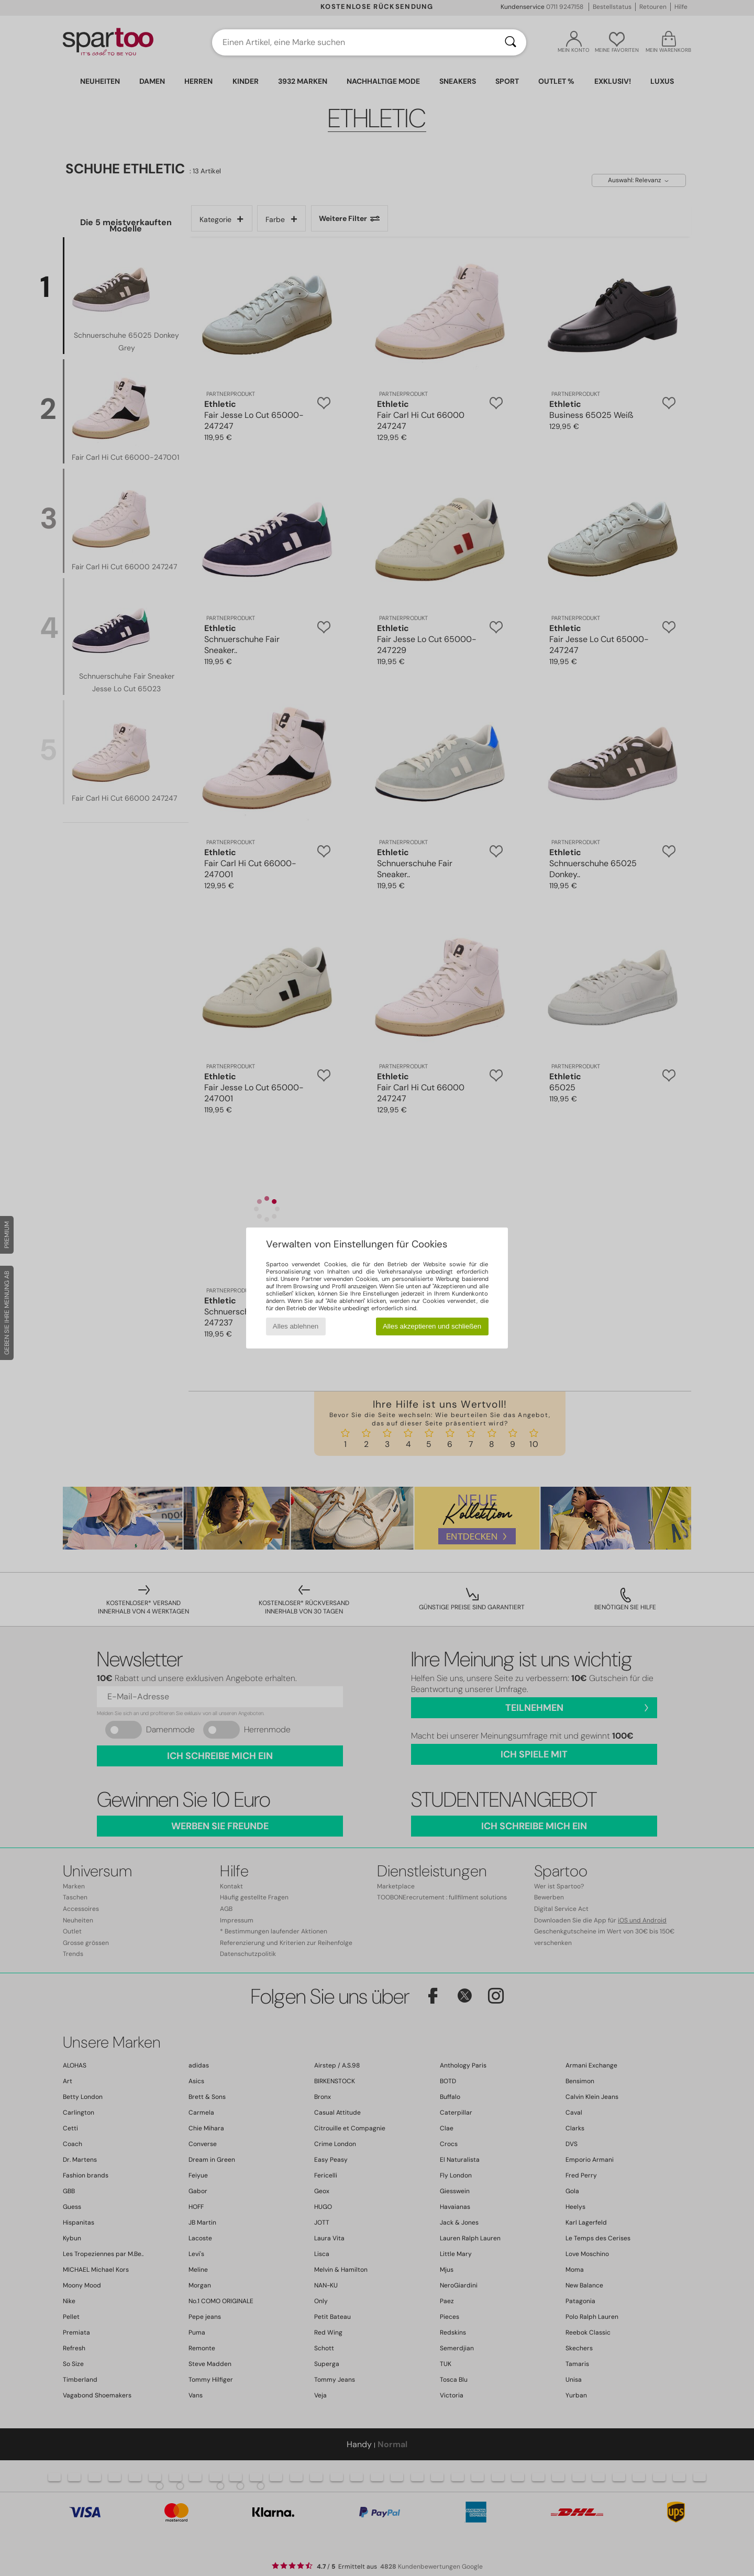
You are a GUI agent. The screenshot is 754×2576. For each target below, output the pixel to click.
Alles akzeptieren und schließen (432, 1326)
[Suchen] (510, 42)
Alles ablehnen (295, 1326)
